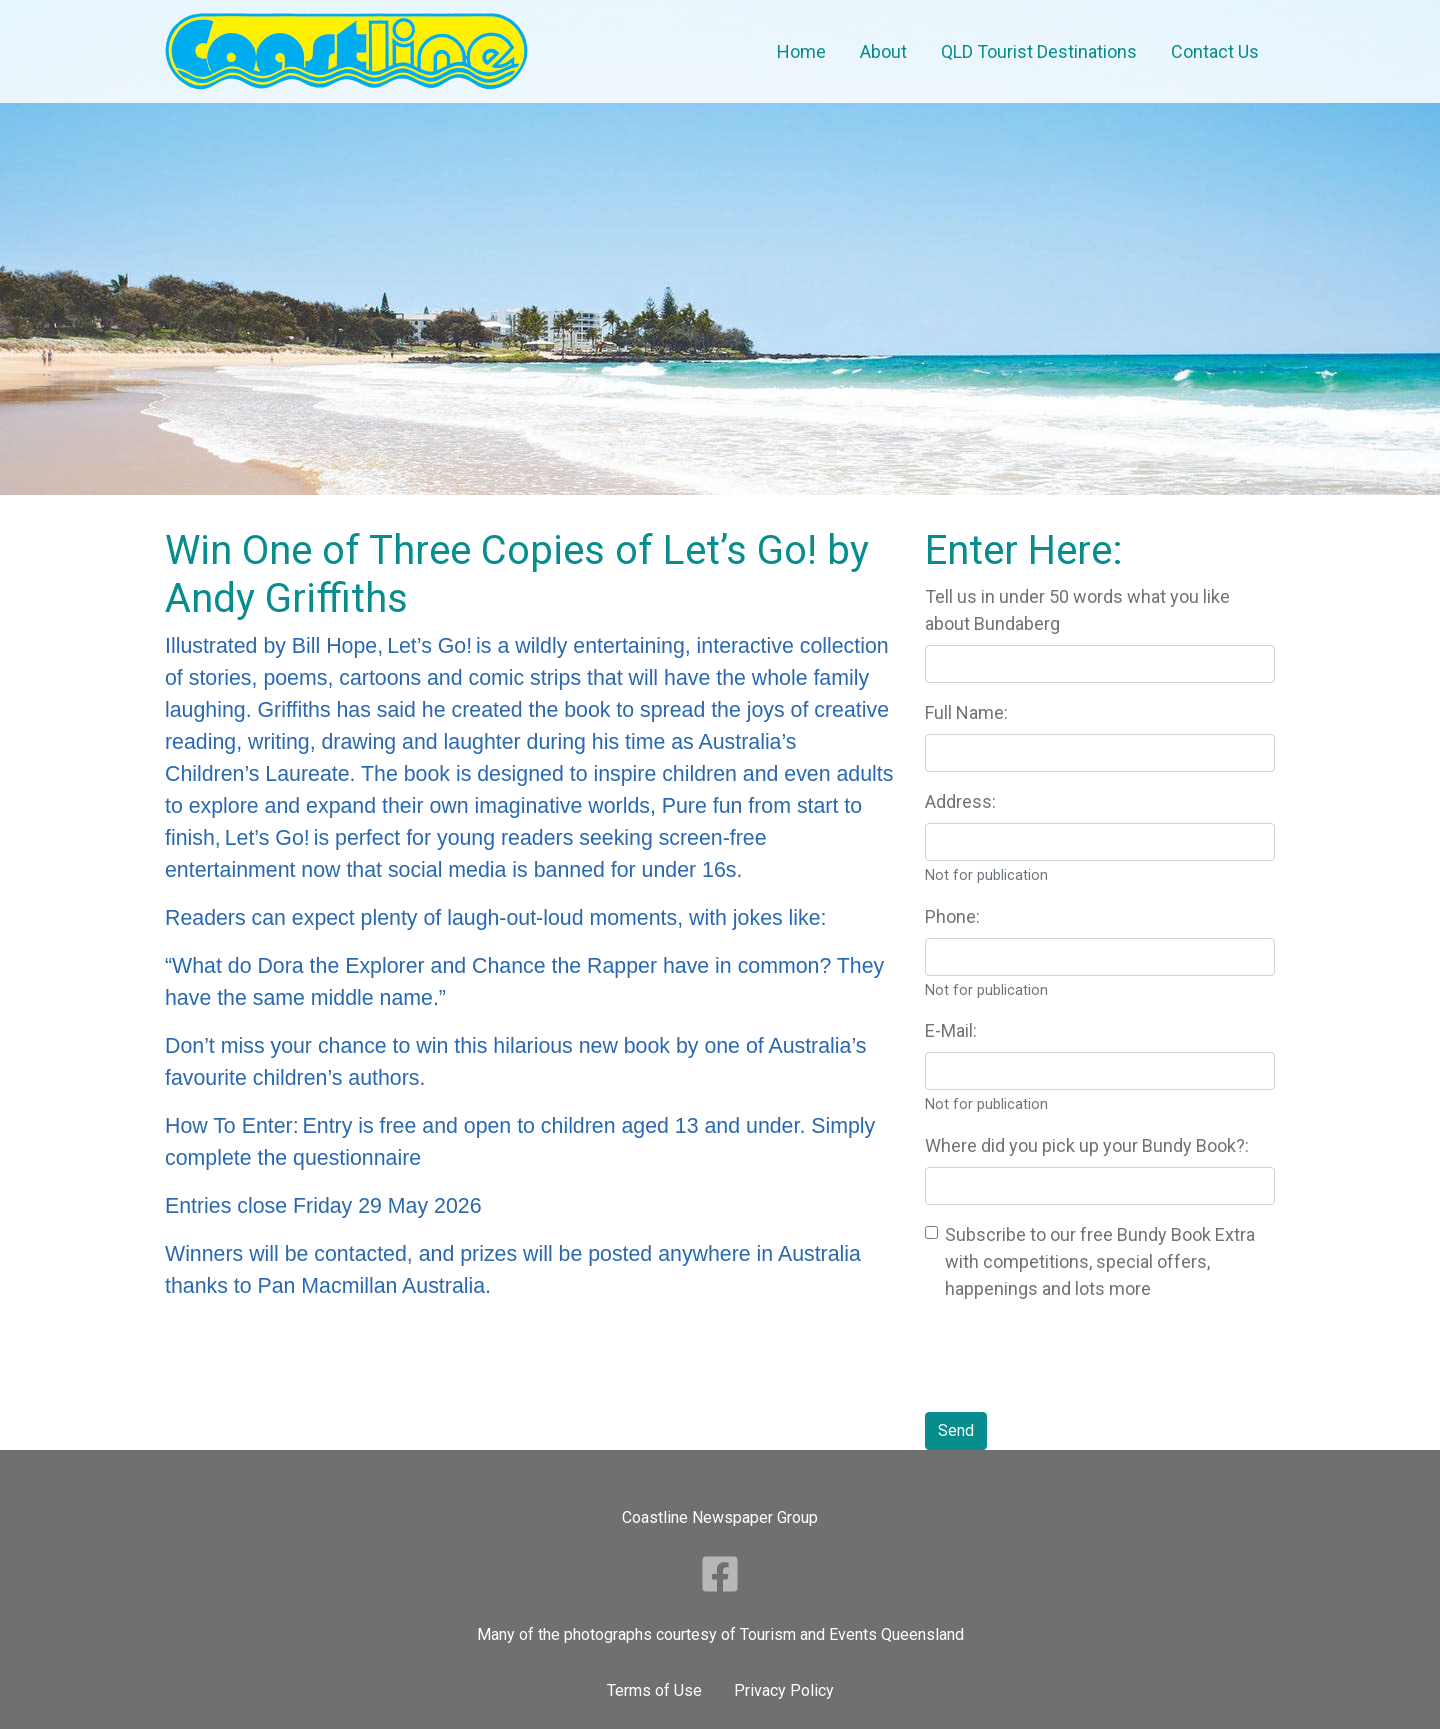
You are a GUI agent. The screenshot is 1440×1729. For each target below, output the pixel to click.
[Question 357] (1100, 664)
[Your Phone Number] (1100, 957)
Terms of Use (654, 1690)
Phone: (952, 916)
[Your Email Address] (1100, 1071)
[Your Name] (1100, 753)
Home (801, 51)
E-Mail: (951, 1030)
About (883, 51)
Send (956, 1430)
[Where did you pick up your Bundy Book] (1100, 1186)
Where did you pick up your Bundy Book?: (1087, 1145)
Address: (960, 801)
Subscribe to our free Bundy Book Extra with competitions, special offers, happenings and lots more (1100, 1261)
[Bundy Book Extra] (931, 1232)
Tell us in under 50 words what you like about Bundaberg (1077, 610)
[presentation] (1077, 1357)
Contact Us (1215, 51)
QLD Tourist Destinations (1039, 51)
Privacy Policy (784, 1690)
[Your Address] (1100, 842)
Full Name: (966, 712)
